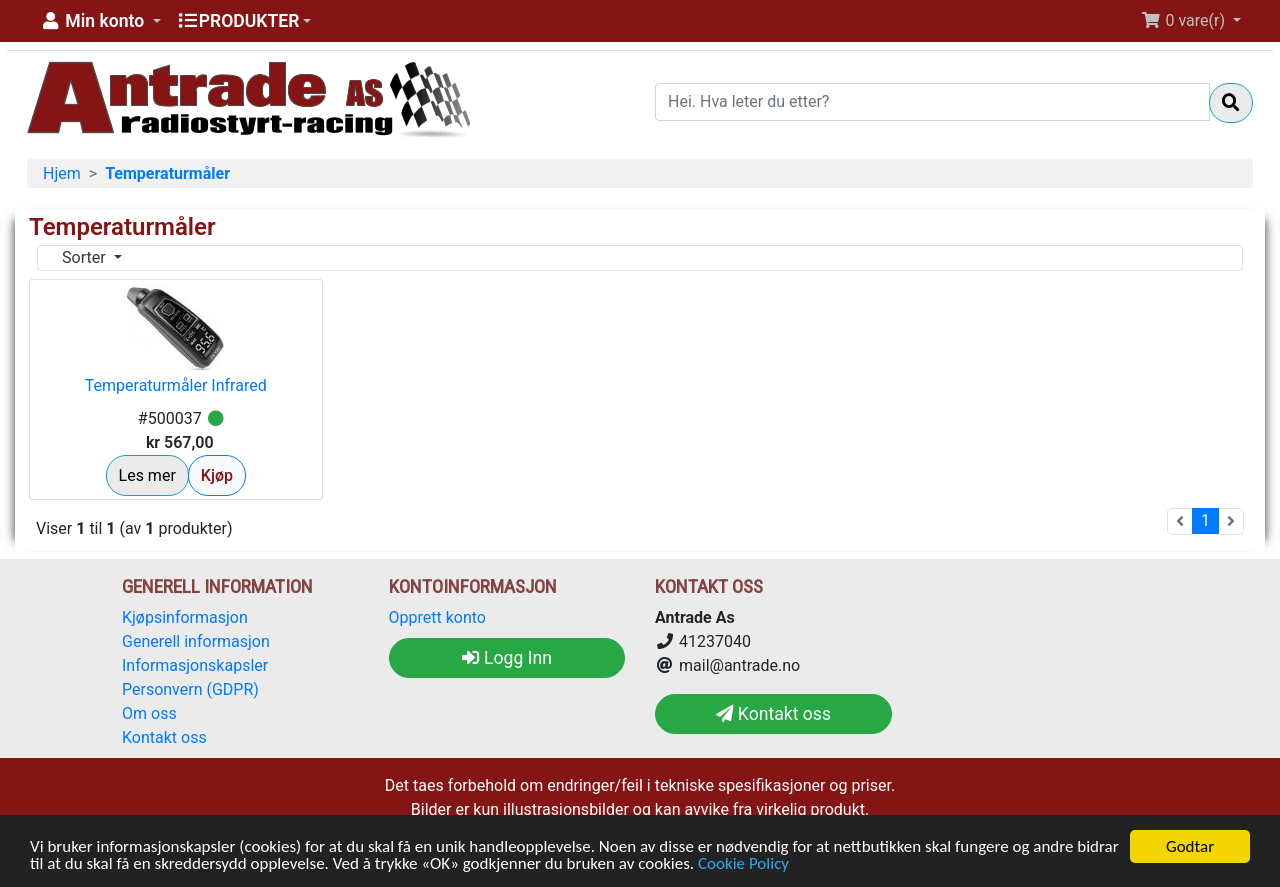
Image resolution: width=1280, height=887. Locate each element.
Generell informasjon (196, 641)
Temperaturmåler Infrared (176, 385)
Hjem (62, 173)
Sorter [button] (86, 257)
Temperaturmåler (167, 173)
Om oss (149, 713)
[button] (100, 21)
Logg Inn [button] (507, 658)
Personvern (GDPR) (190, 689)
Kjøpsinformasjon (185, 617)
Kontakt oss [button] (773, 714)
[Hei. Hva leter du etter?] (932, 102)
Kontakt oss (164, 737)
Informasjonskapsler (195, 665)
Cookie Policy (743, 864)
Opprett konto (437, 617)
